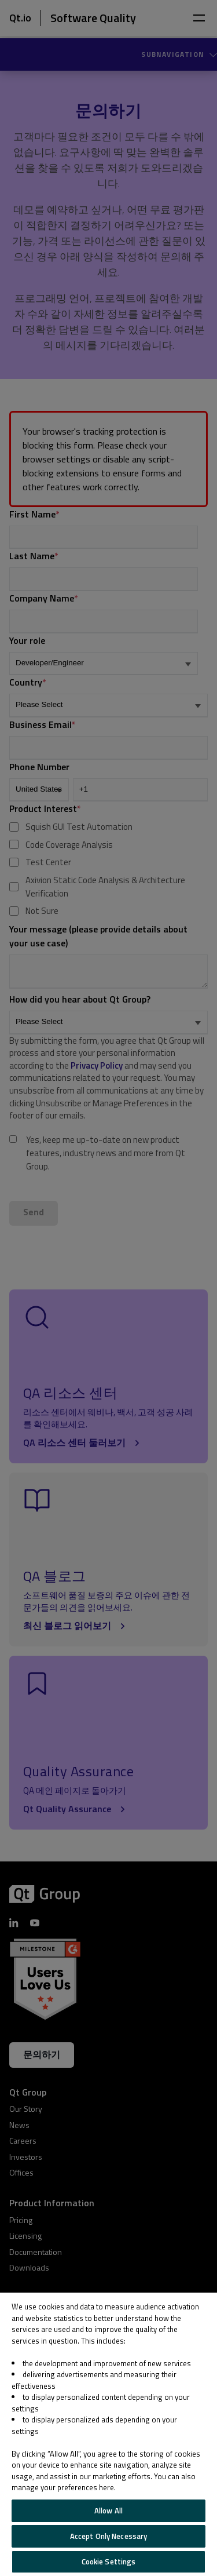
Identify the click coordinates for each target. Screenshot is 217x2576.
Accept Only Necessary (109, 2536)
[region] (108, 2434)
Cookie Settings (109, 2561)
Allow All (108, 2510)
